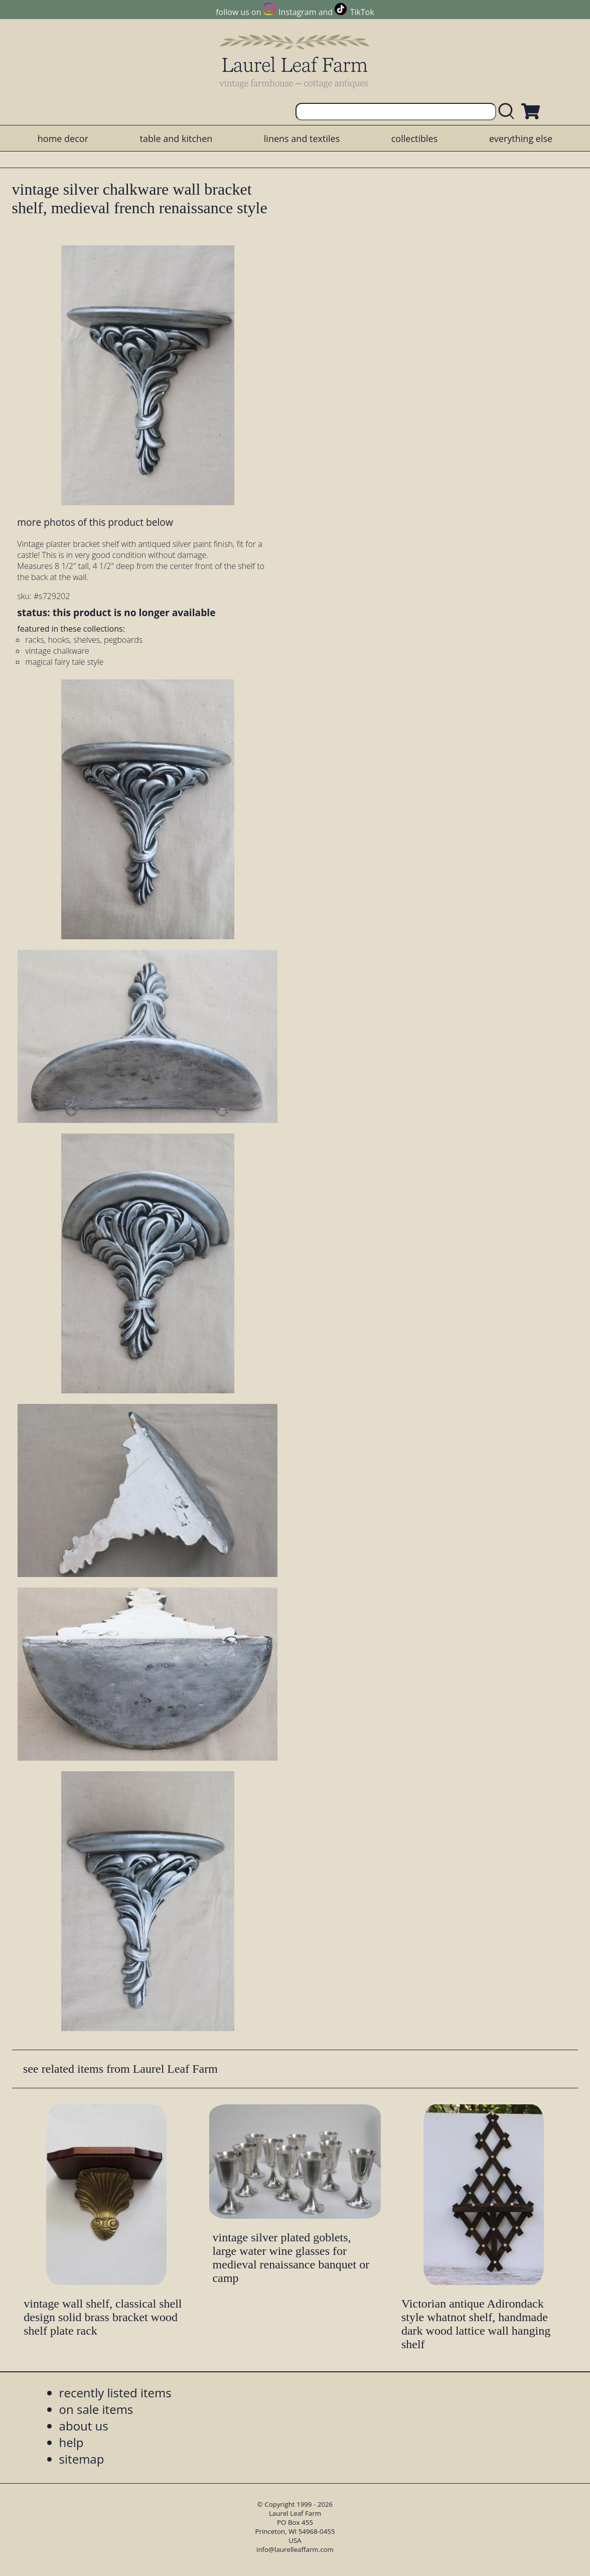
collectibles (414, 138)
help (71, 2442)
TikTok (362, 12)
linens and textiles (302, 138)
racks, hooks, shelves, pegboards (83, 639)
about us (83, 2425)
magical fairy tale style (64, 661)
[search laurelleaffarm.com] (508, 111)
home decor (63, 138)
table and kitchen (176, 138)
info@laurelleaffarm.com (295, 2549)
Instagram (297, 12)
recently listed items (115, 2392)
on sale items (96, 2409)
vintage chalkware (57, 650)
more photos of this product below (95, 522)
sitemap (81, 2459)
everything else (520, 138)
